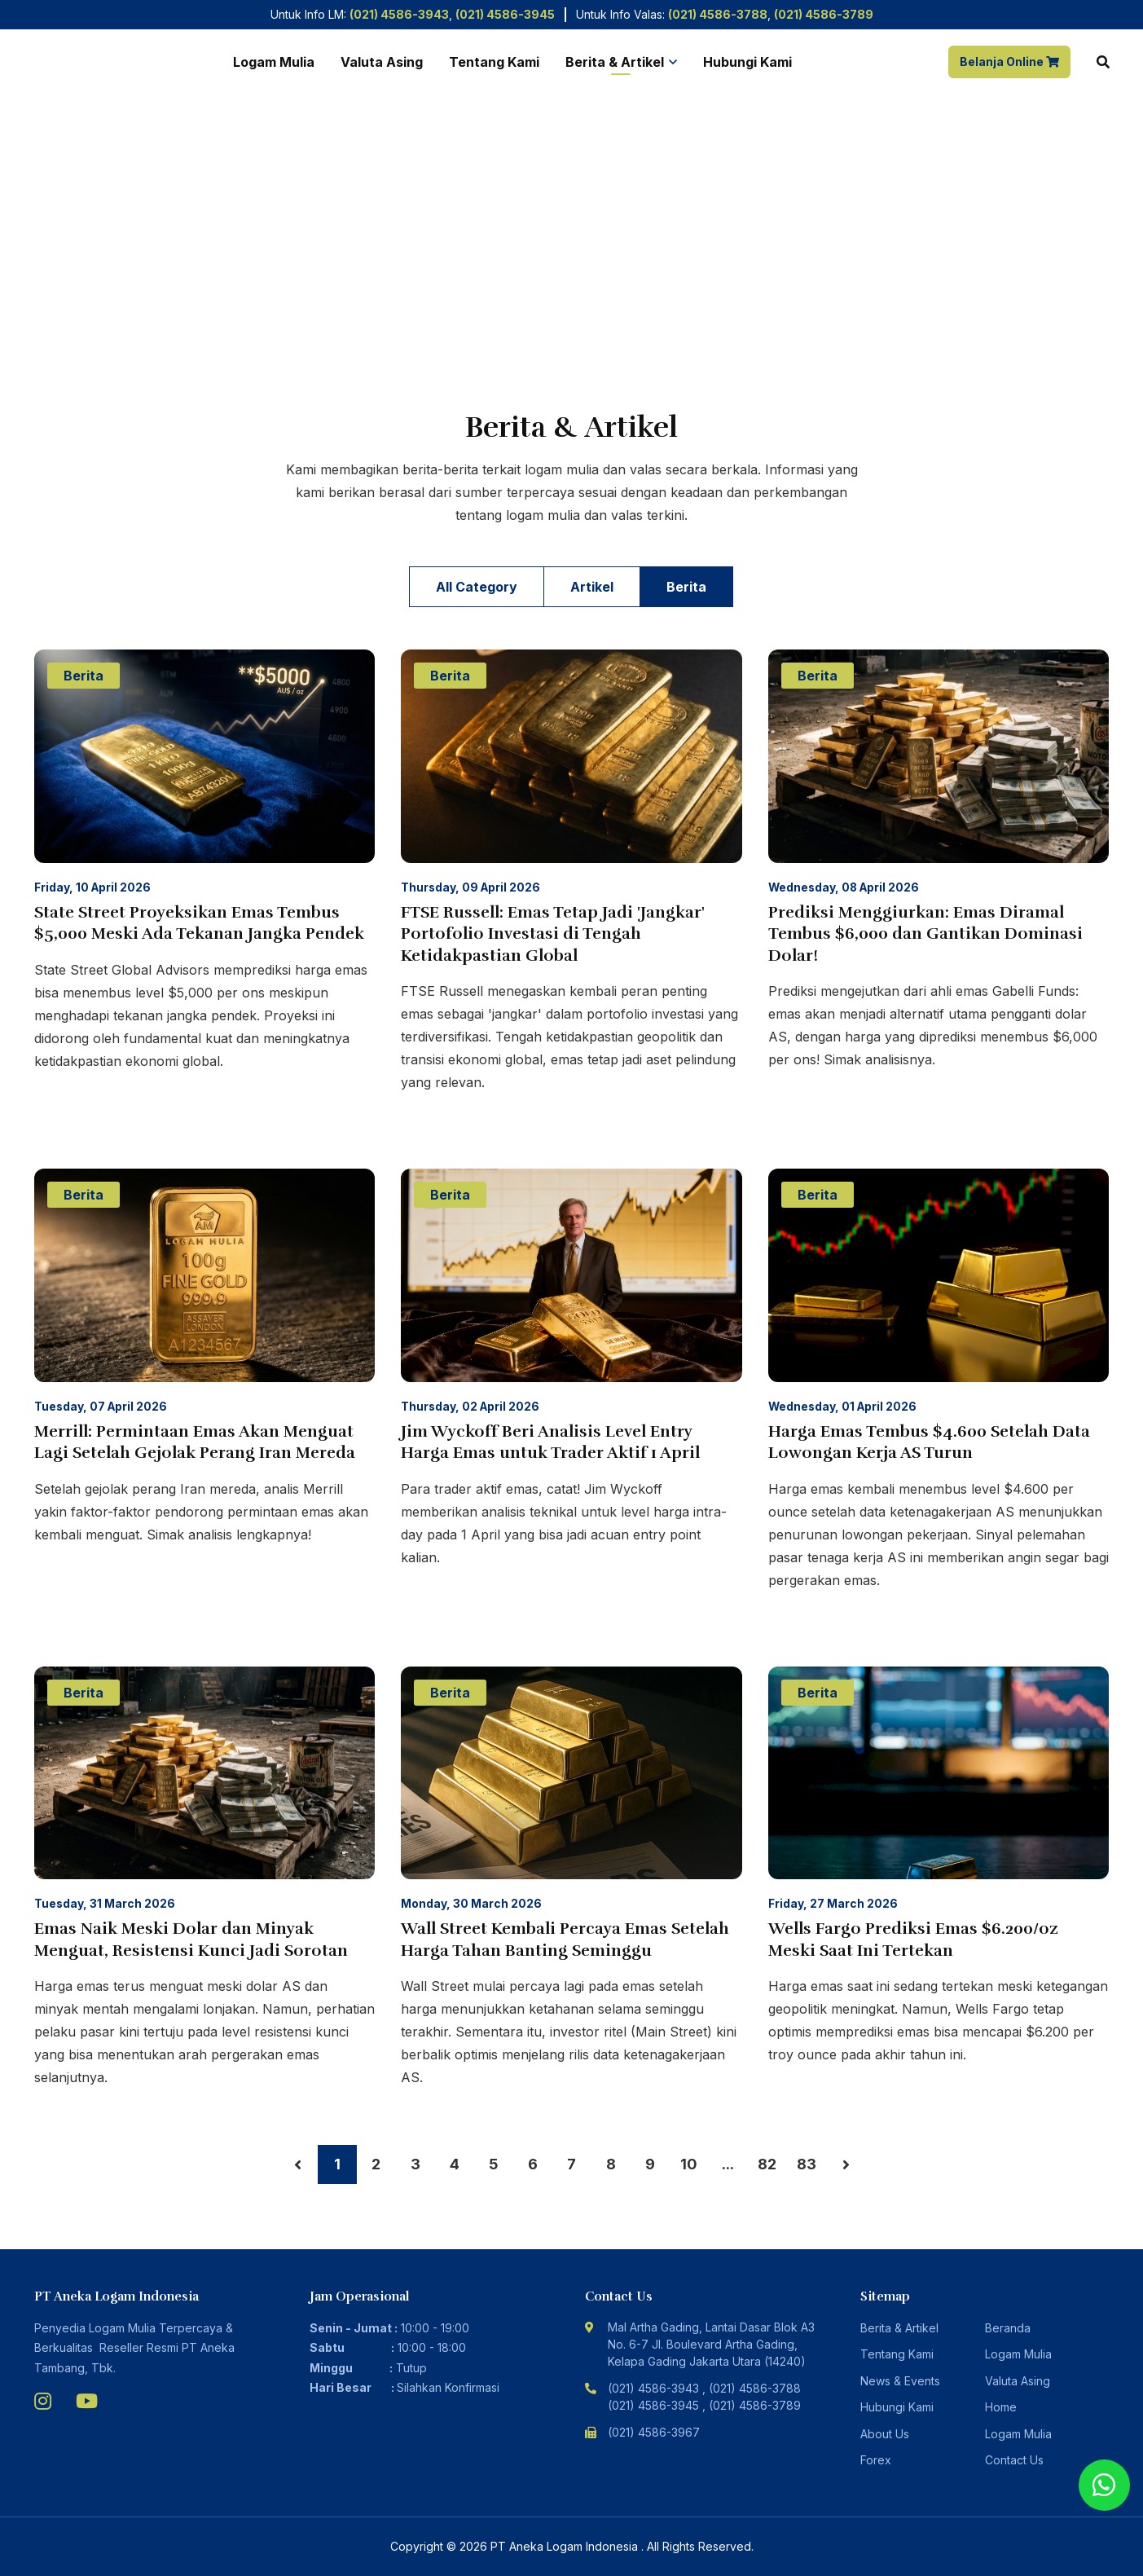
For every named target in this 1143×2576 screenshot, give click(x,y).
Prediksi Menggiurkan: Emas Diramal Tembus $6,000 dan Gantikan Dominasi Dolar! (925, 934)
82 (767, 2164)
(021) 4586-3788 (717, 14)
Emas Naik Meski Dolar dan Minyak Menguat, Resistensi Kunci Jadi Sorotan (191, 1939)
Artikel (591, 587)
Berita (686, 587)
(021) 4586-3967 (654, 2432)
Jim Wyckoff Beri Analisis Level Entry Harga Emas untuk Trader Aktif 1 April (550, 1442)
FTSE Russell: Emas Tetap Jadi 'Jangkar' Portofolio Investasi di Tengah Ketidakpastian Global (553, 934)
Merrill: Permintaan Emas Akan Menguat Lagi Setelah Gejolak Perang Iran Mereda (194, 1442)
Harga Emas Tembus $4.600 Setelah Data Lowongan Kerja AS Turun (929, 1442)
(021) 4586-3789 (823, 14)
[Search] (1103, 62)
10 (688, 2164)
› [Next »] (845, 2164)
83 (806, 2164)
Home (50, 326)
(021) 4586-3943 (399, 14)
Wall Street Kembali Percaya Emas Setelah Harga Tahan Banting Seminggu (565, 1939)
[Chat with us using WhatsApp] (1104, 2485)
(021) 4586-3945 (505, 14)
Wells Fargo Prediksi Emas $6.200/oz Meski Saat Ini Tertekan (913, 1939)
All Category (476, 587)
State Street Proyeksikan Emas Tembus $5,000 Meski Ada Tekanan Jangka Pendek (199, 923)
